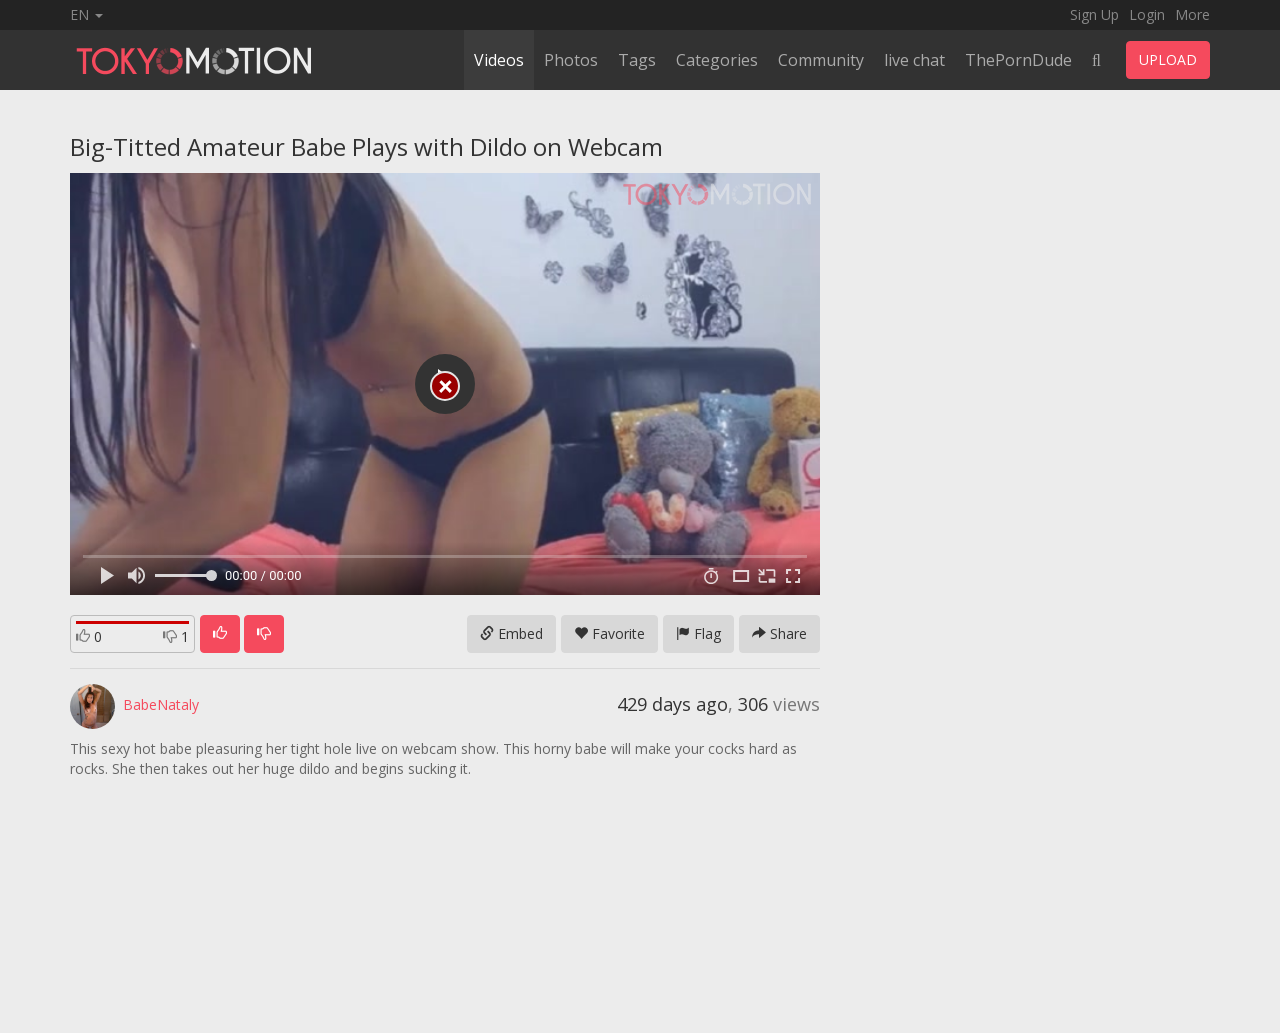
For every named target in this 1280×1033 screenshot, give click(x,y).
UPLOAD (1168, 59)
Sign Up (1094, 14)
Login (1147, 14)
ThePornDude (1018, 60)
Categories (717, 60)
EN (86, 14)
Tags (637, 60)
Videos (499, 60)
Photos (571, 60)
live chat (914, 60)
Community (821, 60)
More (1192, 14)
